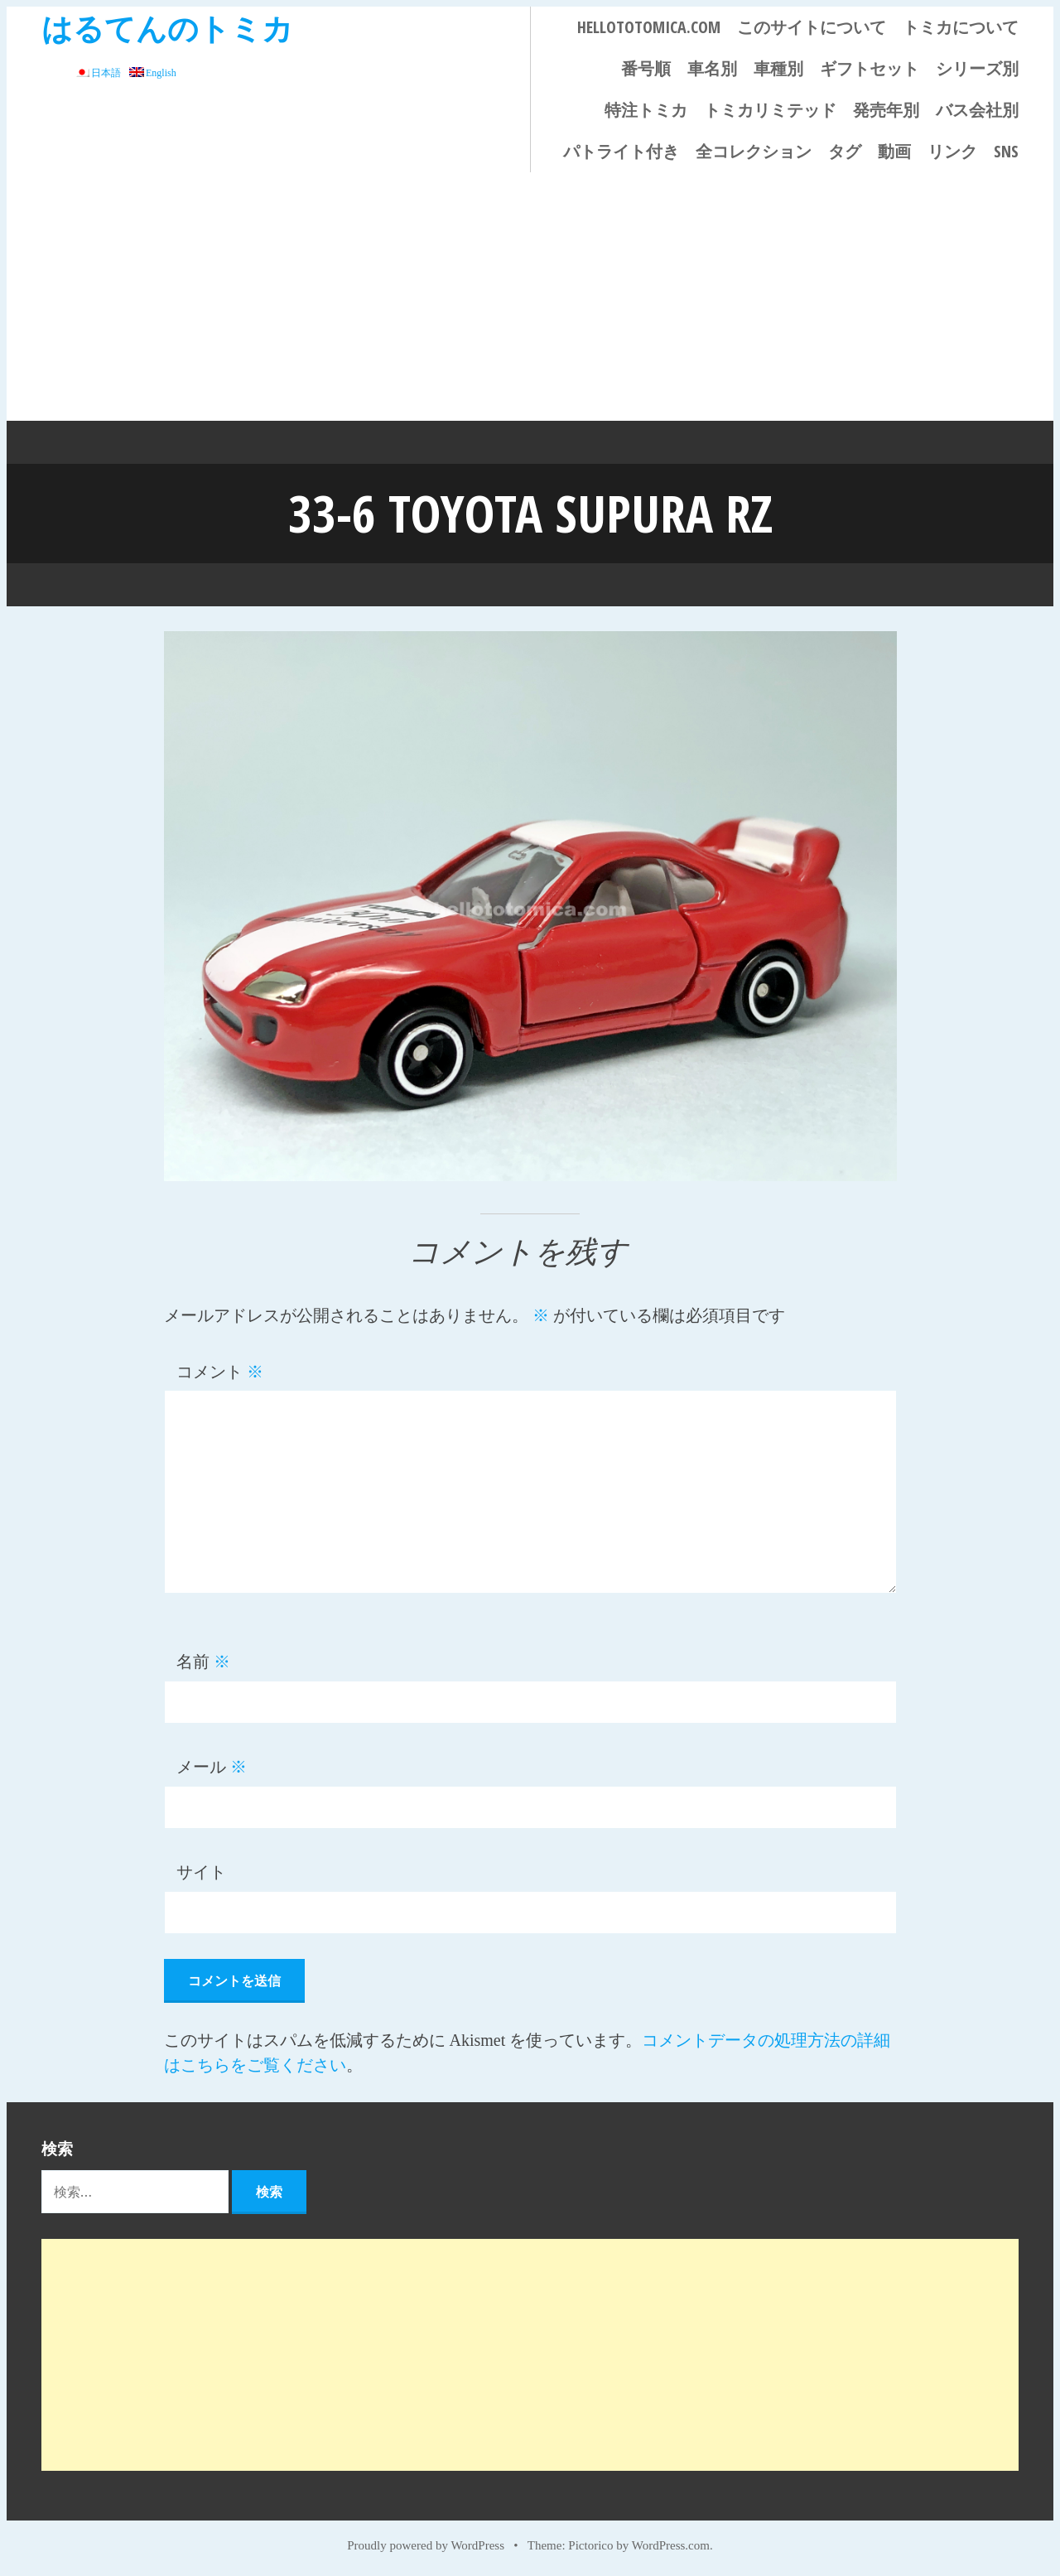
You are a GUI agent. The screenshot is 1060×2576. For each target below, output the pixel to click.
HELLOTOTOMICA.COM (648, 27)
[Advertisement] (530, 296)
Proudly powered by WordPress (425, 2544)
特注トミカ (646, 110)
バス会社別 (977, 110)
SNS (1006, 151)
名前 (203, 1661)
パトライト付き (621, 151)
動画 (894, 151)
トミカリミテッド (770, 110)
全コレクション (754, 151)
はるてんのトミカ (167, 28)
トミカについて (961, 27)
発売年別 (886, 110)
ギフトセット (869, 68)
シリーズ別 (977, 68)
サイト (201, 1871)
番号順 (646, 68)
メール (211, 1766)
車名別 (712, 68)
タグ (844, 151)
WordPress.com (671, 2544)
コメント (219, 1371)
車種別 (778, 68)
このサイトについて (811, 27)
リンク (952, 151)
